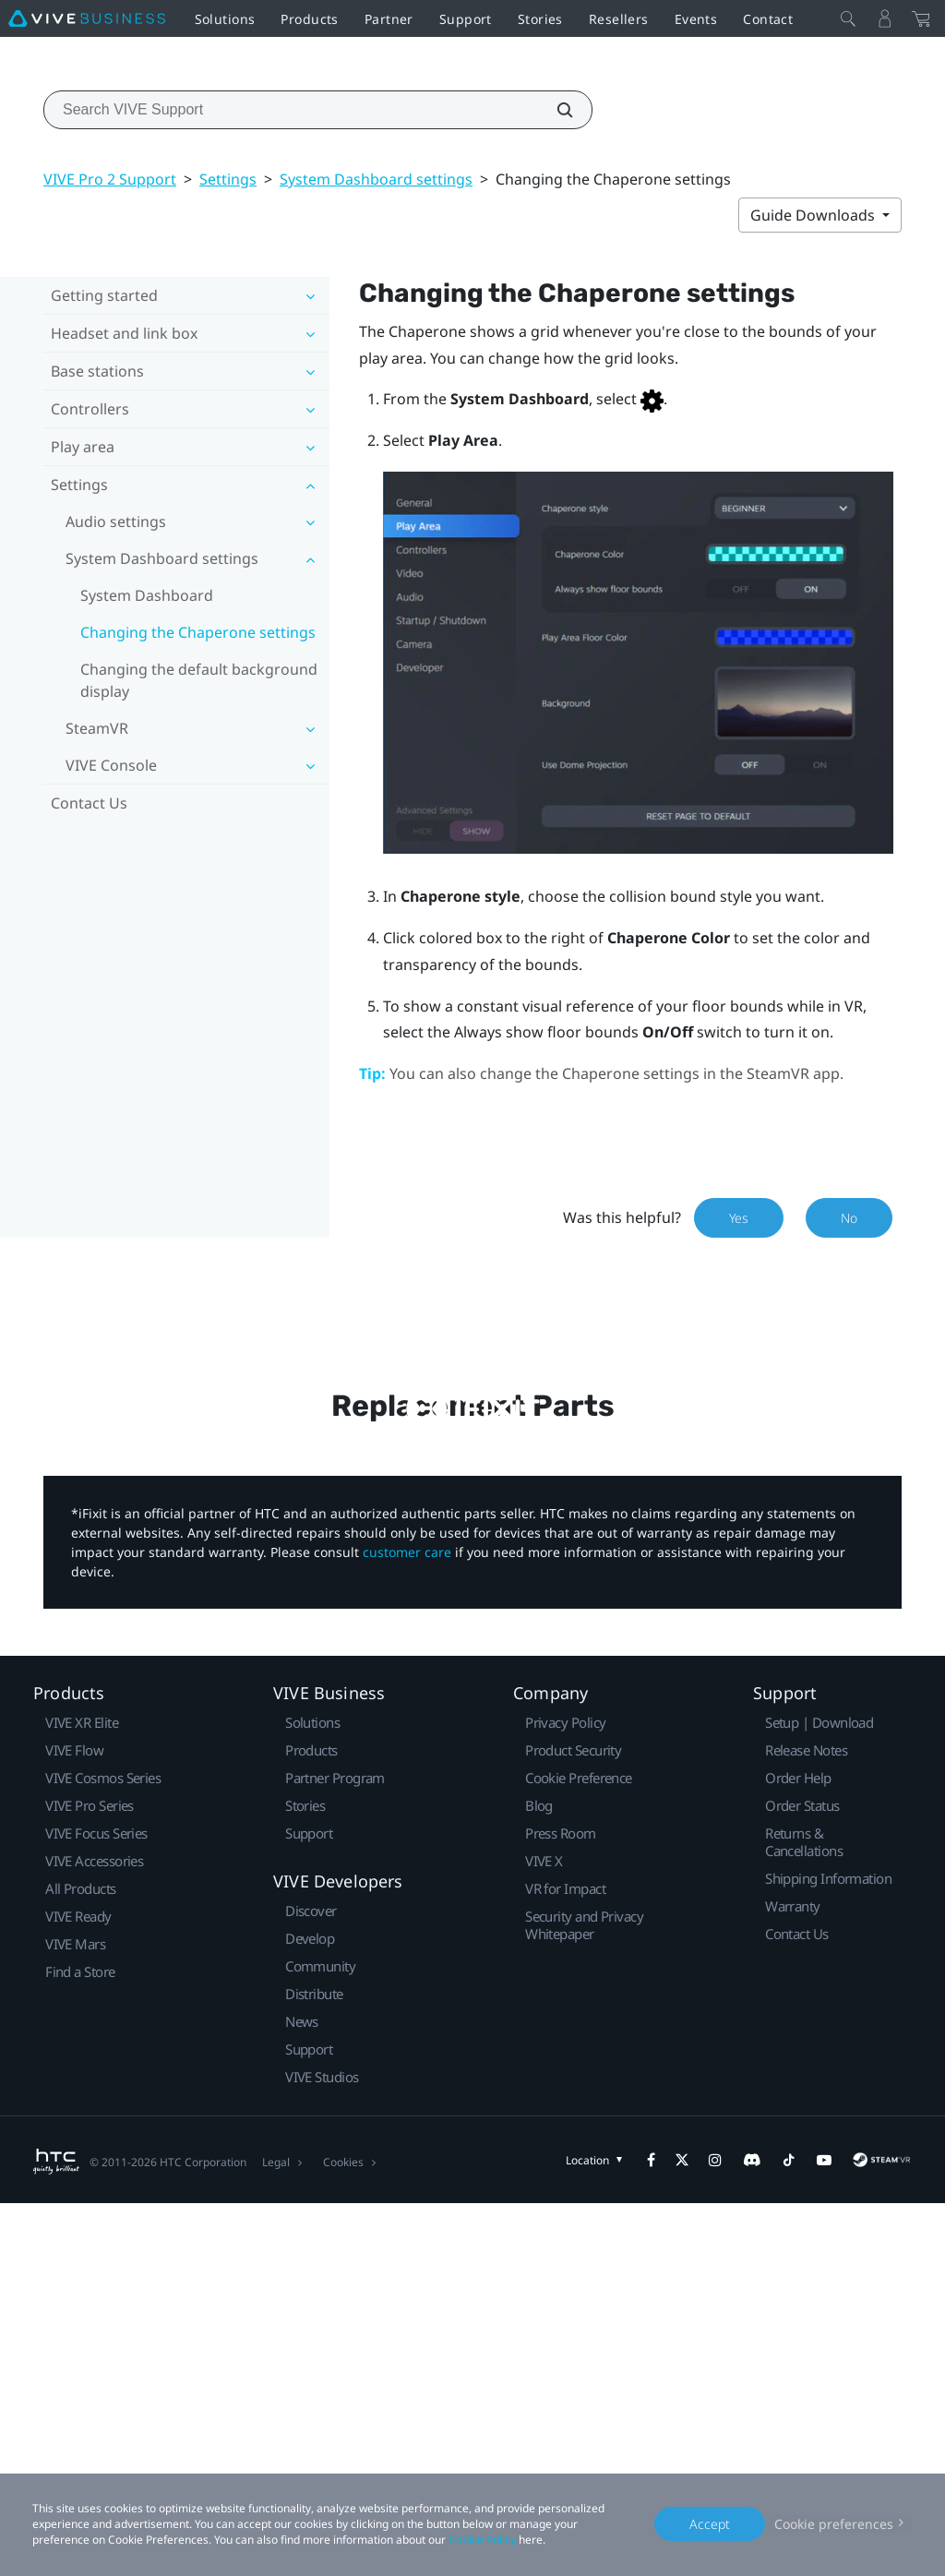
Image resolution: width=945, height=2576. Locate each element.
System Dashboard (146, 595)
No (849, 1218)
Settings (228, 179)
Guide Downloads (814, 215)
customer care (407, 1924)
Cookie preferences (833, 2524)
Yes (738, 1218)
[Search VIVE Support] (554, 109)
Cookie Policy (482, 2539)
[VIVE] (86, 18)
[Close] (848, 18)
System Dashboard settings (376, 179)
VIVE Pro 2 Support (109, 179)
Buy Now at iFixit (473, 1735)
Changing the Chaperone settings (198, 632)
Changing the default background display (198, 680)
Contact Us (89, 803)
